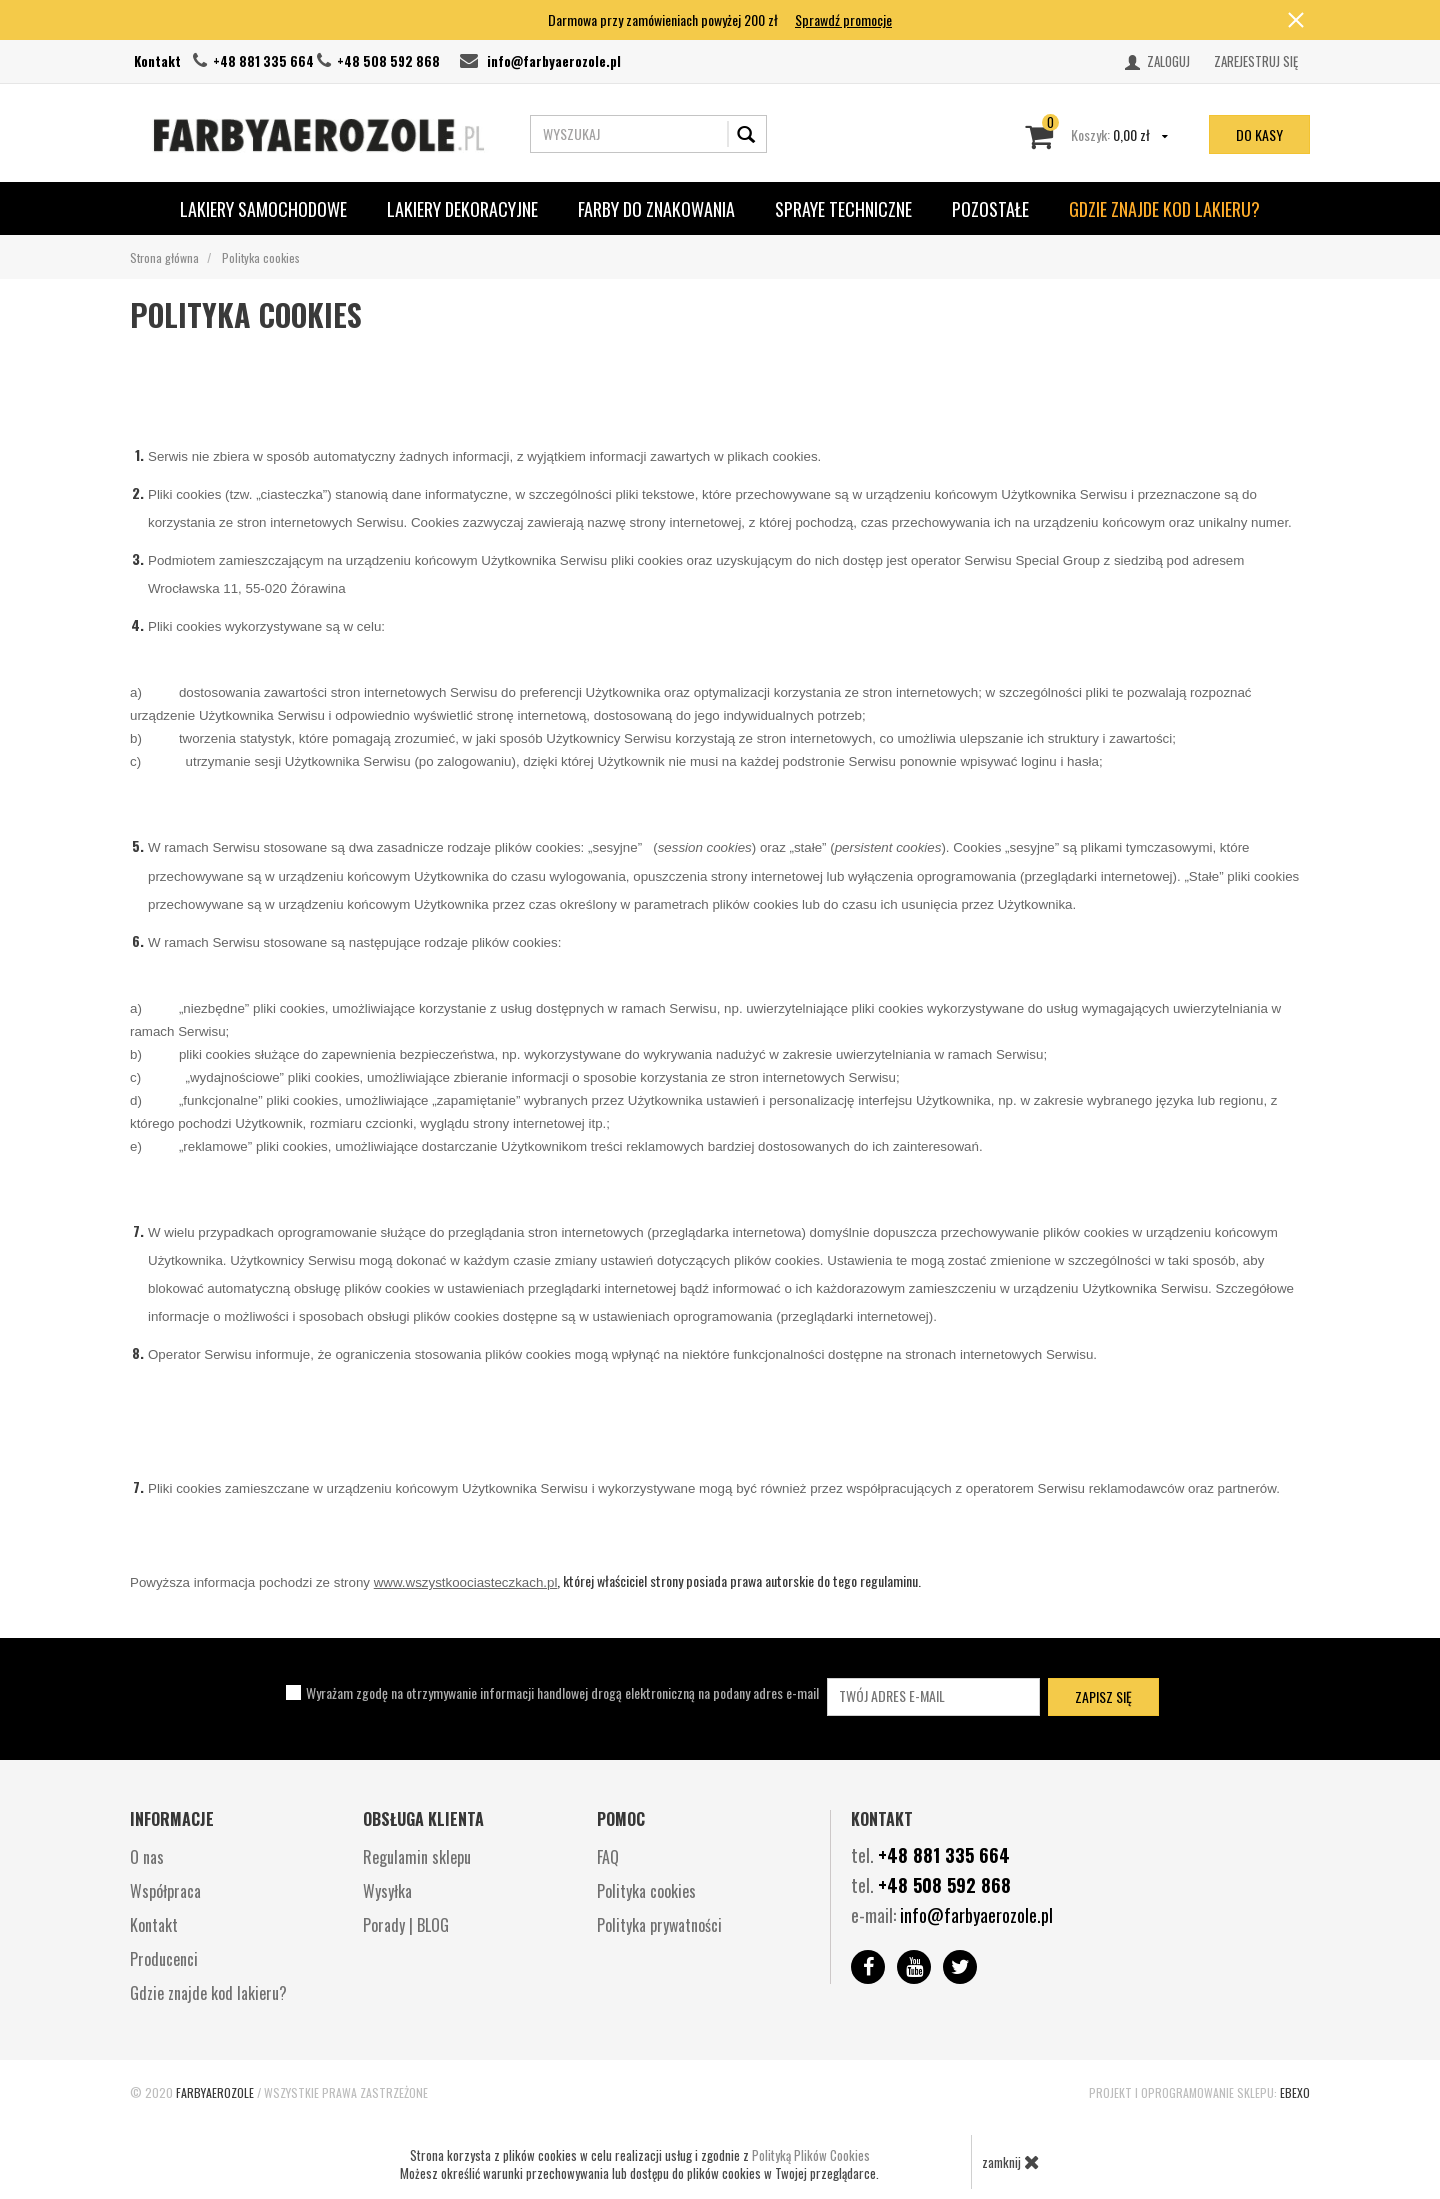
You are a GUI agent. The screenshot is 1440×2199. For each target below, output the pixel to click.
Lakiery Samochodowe (263, 208)
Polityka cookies (646, 1891)
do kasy (1259, 134)
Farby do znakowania (656, 208)
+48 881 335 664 (263, 61)
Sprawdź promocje (843, 19)
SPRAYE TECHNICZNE (843, 209)
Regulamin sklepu (417, 1857)
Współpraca (165, 1891)
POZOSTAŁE (990, 208)
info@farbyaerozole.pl (554, 61)
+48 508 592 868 (388, 61)
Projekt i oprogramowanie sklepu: (1199, 2092)
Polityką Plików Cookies (811, 2155)
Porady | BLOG (406, 1925)
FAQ (608, 1857)
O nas (147, 1857)
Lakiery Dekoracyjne (462, 208)
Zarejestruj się (1256, 61)
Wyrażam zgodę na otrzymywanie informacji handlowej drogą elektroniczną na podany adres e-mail (562, 1692)
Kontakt (157, 61)
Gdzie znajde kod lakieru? (1164, 209)
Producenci (164, 1959)
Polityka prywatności (659, 1925)
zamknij (1011, 2162)
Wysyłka (387, 1891)
